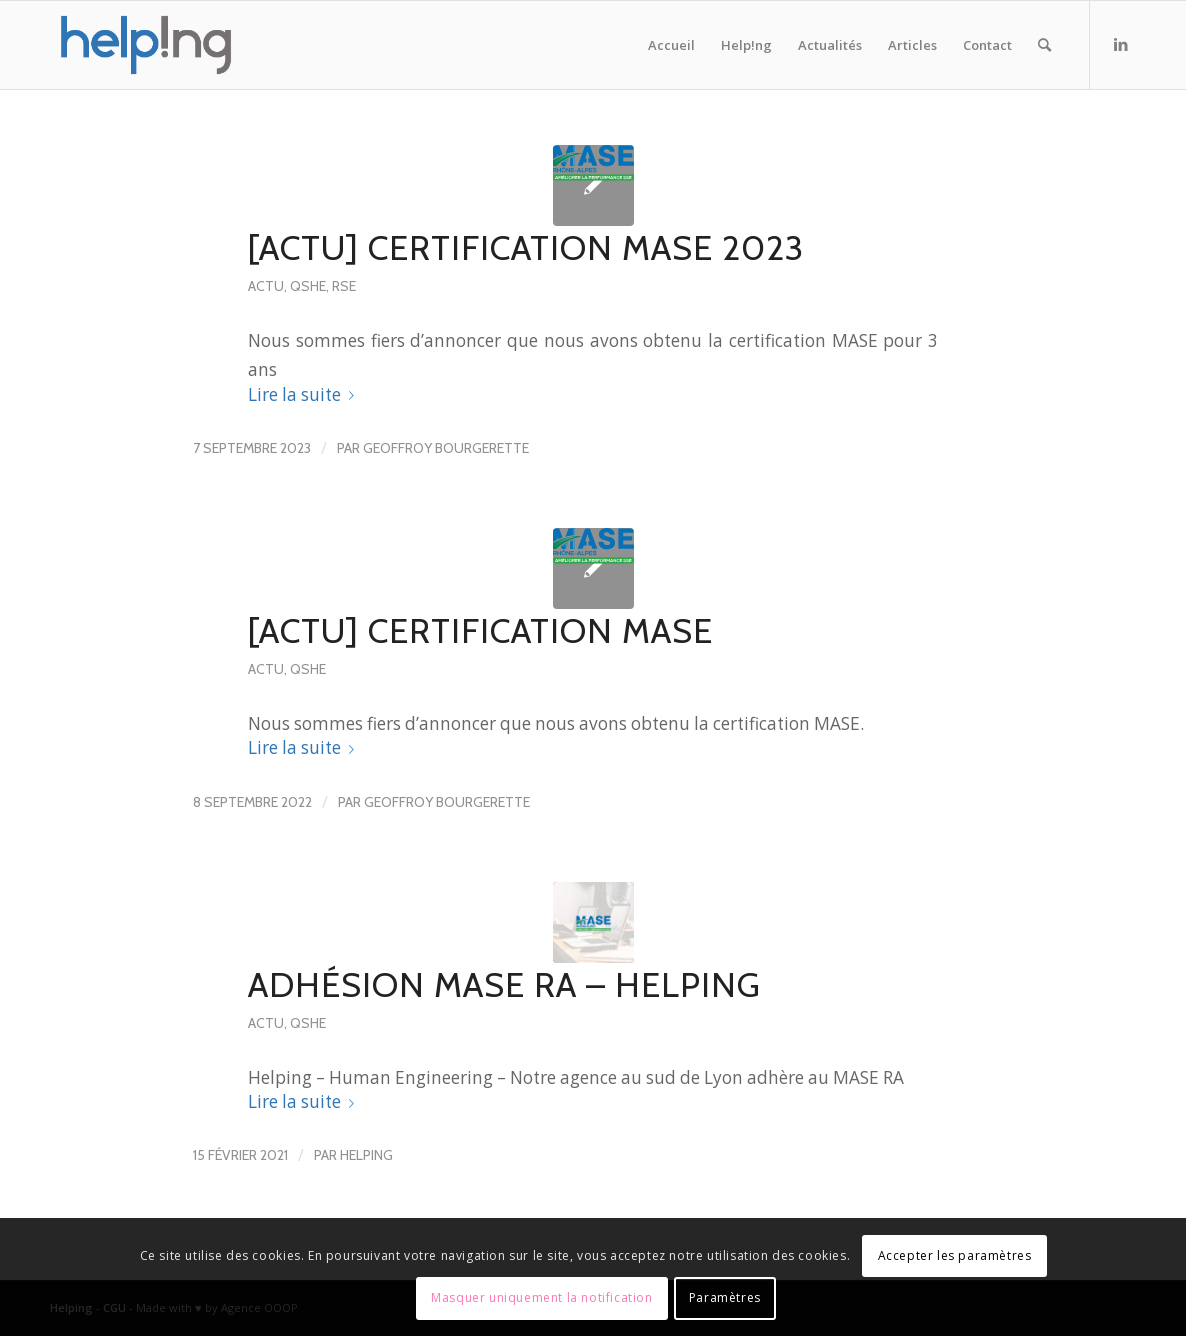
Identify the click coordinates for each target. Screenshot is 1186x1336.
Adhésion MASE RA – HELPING (504, 985)
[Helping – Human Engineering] (146, 45)
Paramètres (725, 1297)
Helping (366, 1155)
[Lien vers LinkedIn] (1121, 44)
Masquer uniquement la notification (541, 1297)
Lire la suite (305, 394)
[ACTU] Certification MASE (480, 631)
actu (266, 286)
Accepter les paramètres (955, 1255)
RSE (344, 286)
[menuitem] (671, 45)
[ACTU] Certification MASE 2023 (526, 248)
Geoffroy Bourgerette (446, 448)
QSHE (308, 286)
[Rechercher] (1044, 45)
